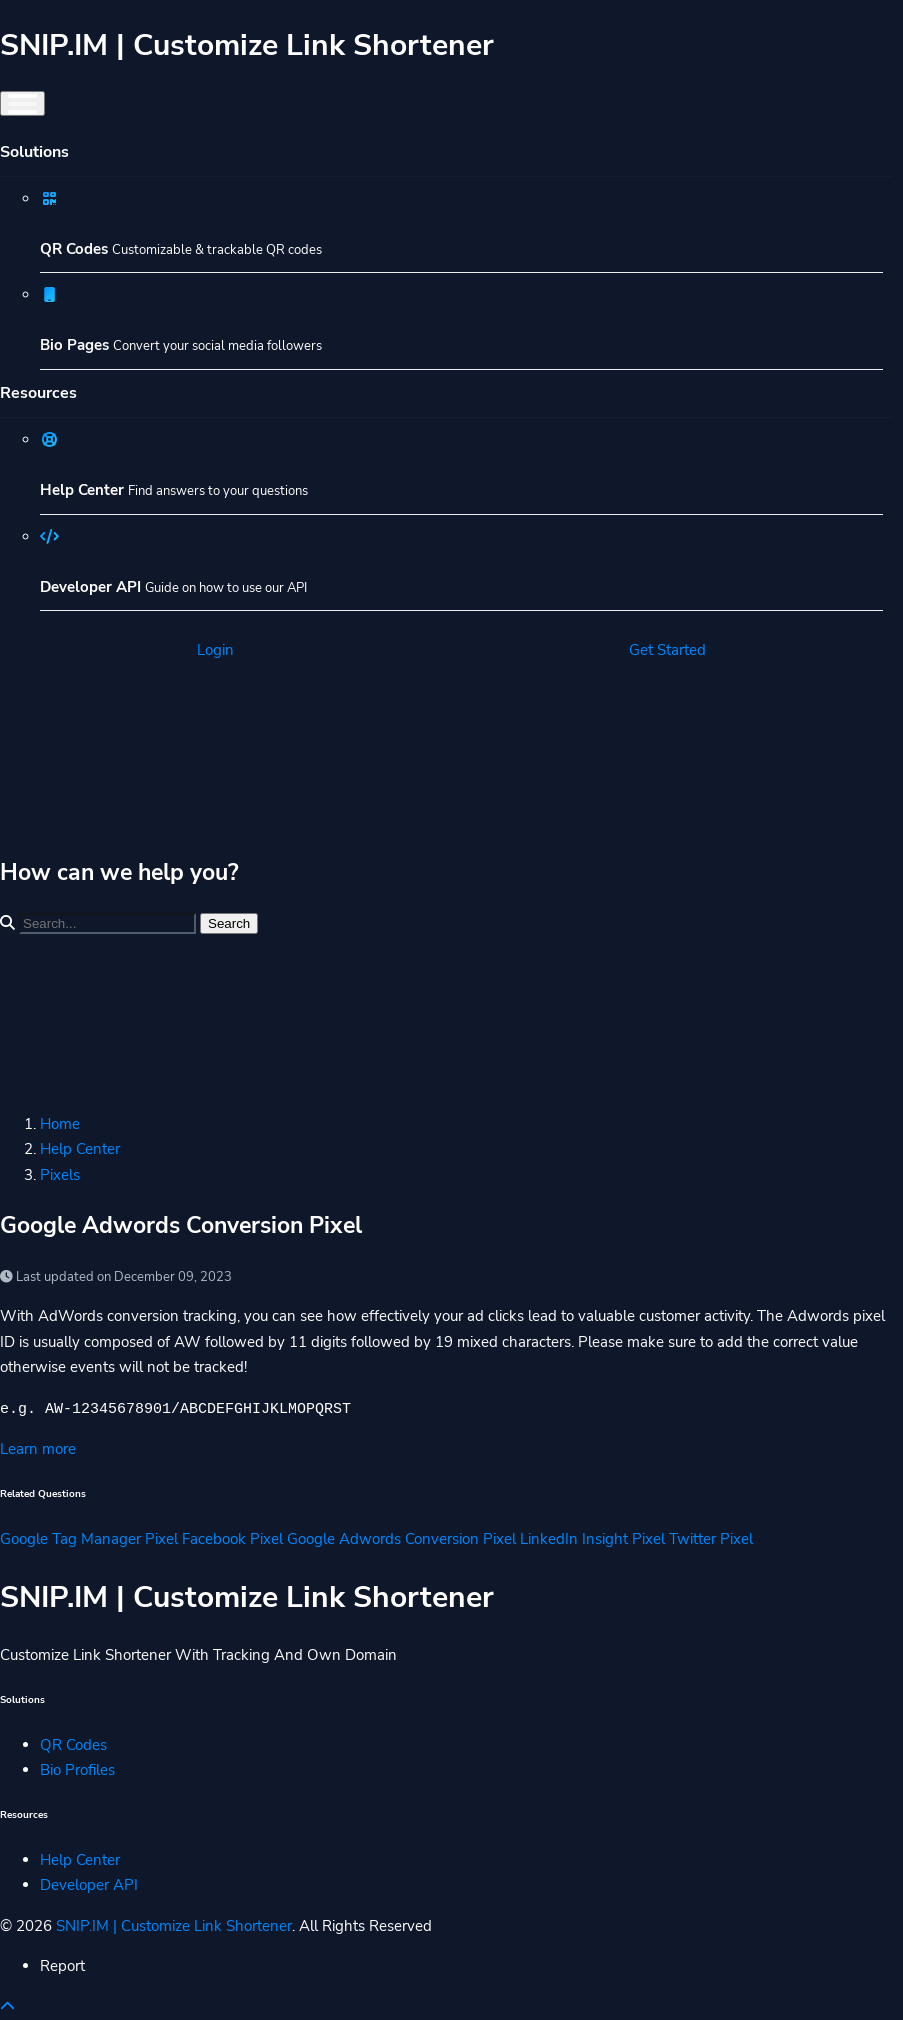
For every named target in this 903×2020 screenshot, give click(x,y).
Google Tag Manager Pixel (89, 1539)
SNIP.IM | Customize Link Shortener (174, 1926)
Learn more (38, 1449)
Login (215, 650)
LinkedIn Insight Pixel (592, 1539)
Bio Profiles (77, 1770)
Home (60, 1124)
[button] (7, 2007)
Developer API (89, 1885)
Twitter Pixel (711, 1539)
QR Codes (73, 1745)
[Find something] (107, 923)
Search (229, 923)
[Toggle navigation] (22, 103)
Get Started (667, 650)
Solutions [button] (34, 152)
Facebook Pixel (232, 1539)
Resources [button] (38, 393)
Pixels (60, 1175)
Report (62, 1966)
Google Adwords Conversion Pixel (401, 1539)
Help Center (80, 1149)
